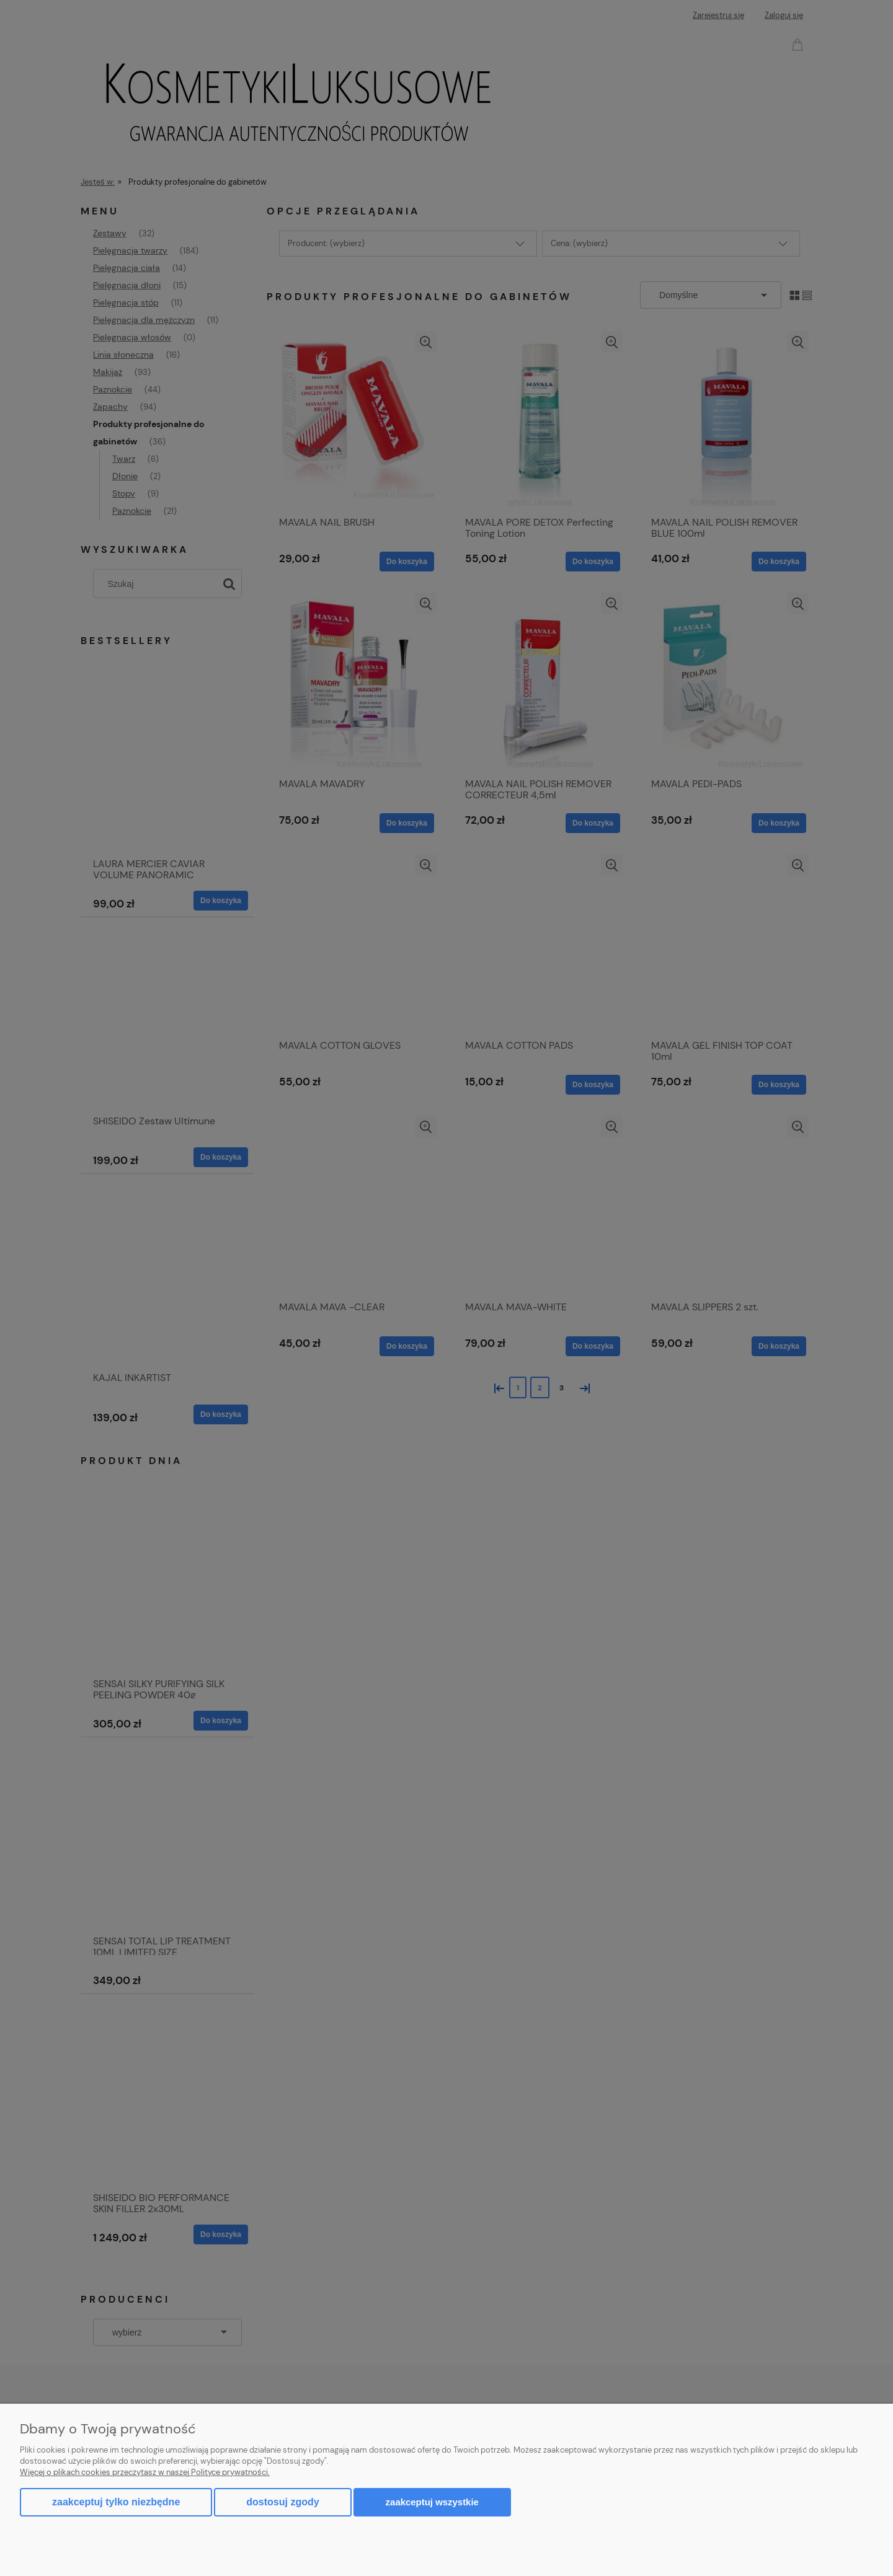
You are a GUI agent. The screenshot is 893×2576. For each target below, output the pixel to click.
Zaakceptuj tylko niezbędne (116, 2502)
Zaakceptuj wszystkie (432, 2502)
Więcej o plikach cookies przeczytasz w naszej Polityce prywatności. (145, 2472)
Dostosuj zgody (282, 2502)
